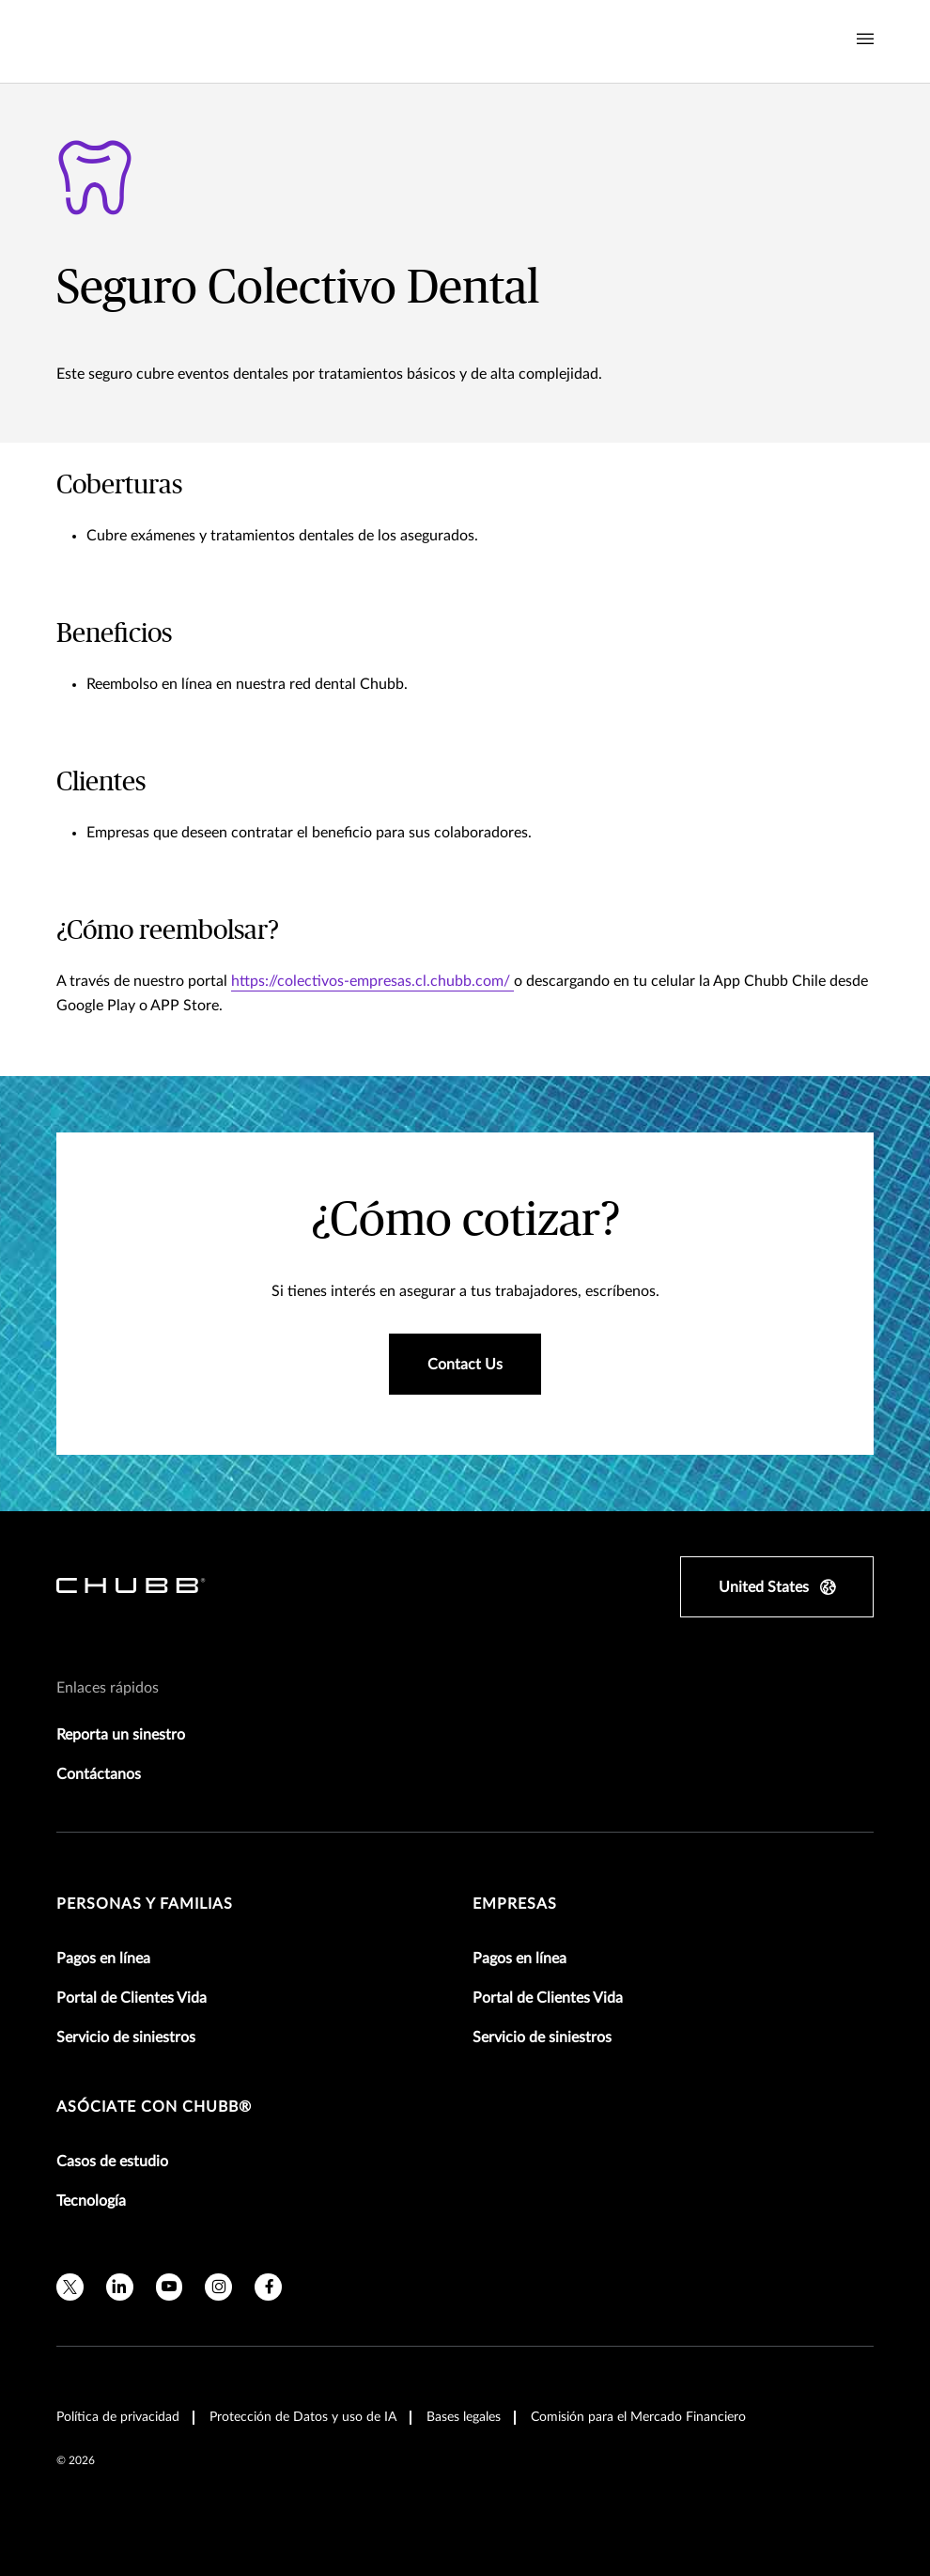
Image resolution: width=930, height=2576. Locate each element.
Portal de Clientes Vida (131, 1998)
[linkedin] (119, 2287)
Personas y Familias (144, 1904)
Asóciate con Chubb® (154, 2107)
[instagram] (218, 2287)
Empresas (515, 1904)
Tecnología (91, 2201)
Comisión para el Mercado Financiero (638, 2417)
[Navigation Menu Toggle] (865, 39)
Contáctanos (98, 1774)
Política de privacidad (117, 2417)
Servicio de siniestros (125, 2037)
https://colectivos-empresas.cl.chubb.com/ (372, 981)
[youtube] (169, 2287)
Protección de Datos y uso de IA (302, 2417)
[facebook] (268, 2287)
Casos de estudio (112, 2161)
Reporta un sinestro (120, 1734)
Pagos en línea (103, 1958)
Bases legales (463, 2417)
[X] (70, 2287)
